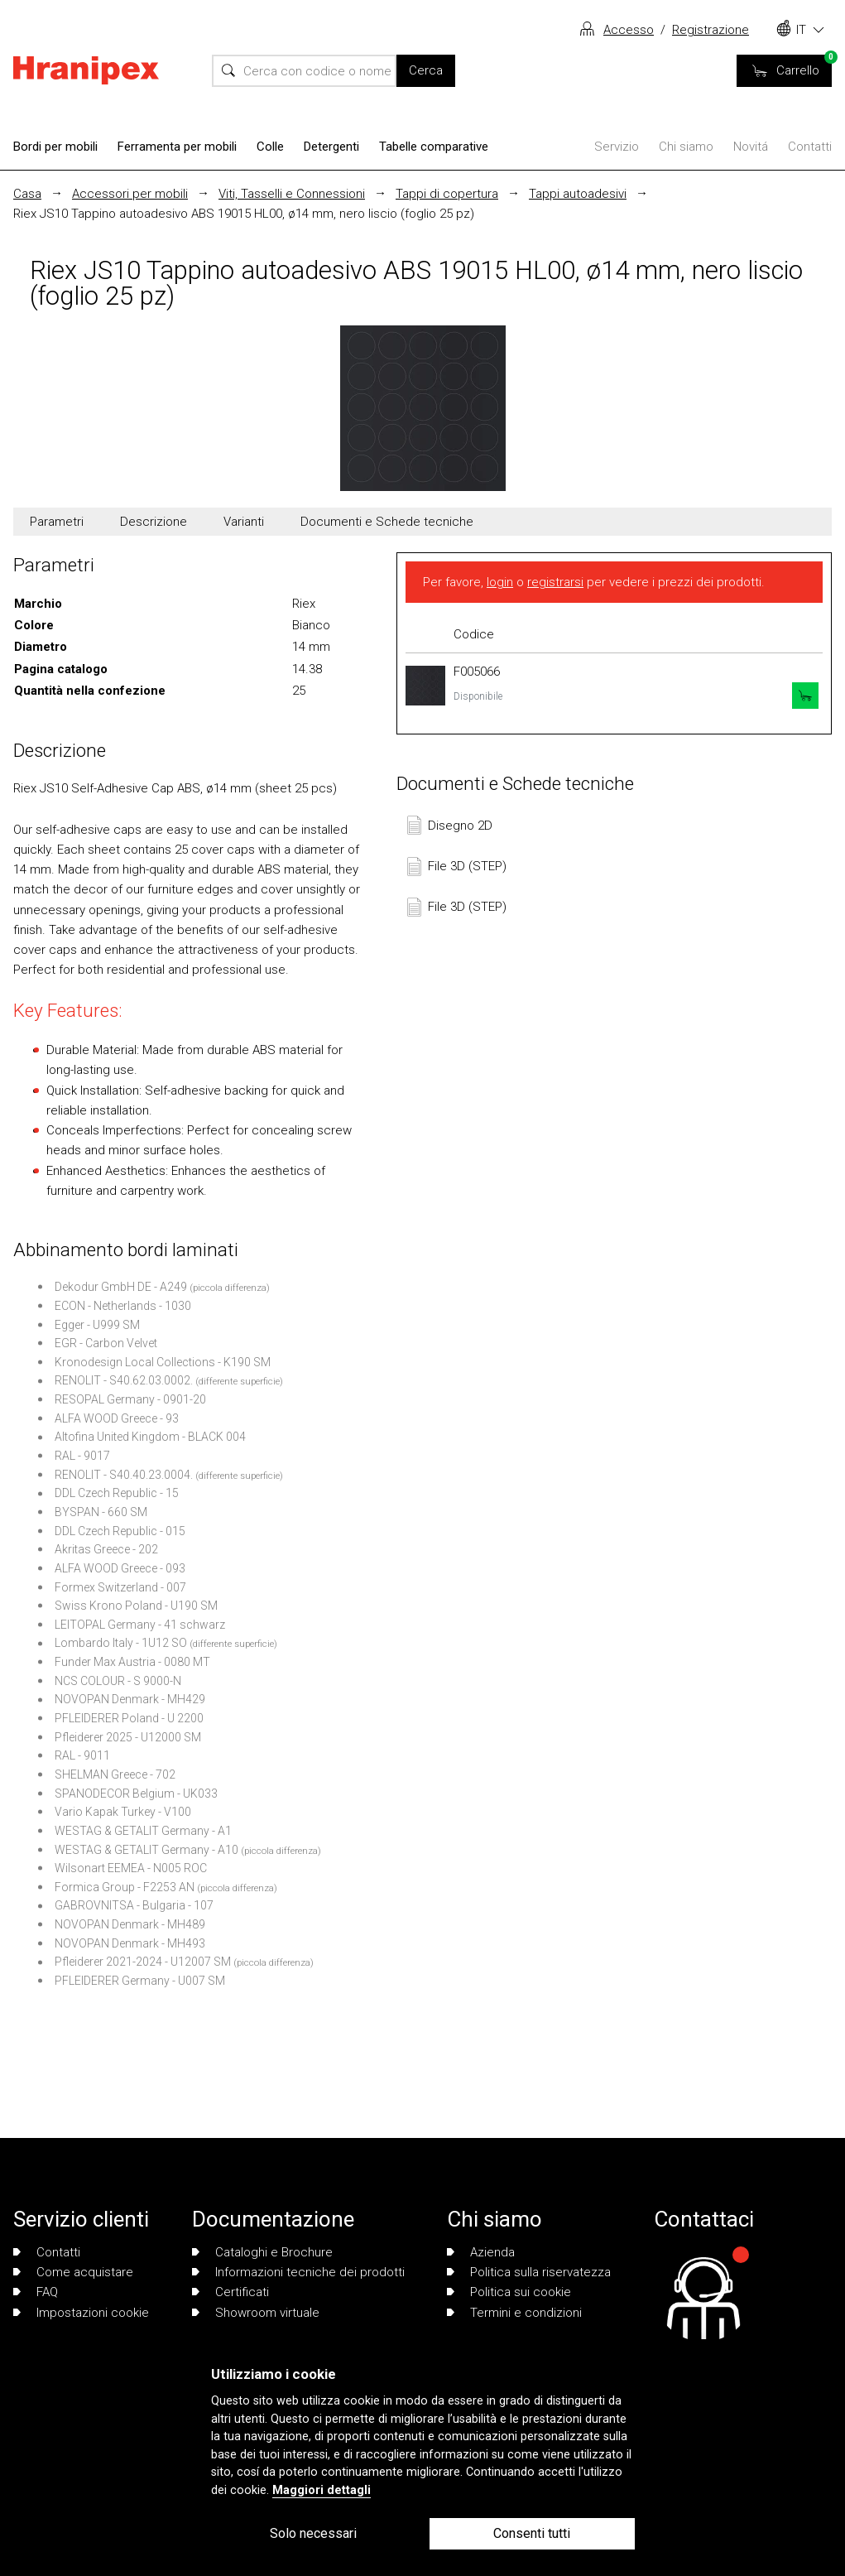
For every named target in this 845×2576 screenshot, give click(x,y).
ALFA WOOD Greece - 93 (117, 1418)
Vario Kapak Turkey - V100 (123, 1811)
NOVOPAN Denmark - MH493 (130, 1943)
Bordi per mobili (55, 146)
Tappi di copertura (447, 193)
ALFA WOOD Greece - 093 (120, 1568)
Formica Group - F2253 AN (124, 1887)
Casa (27, 193)
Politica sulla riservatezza (529, 2272)
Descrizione (153, 521)
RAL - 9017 (82, 1455)
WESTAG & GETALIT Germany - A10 (146, 1849)
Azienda (481, 2252)
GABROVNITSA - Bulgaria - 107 (134, 1905)
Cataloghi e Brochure (262, 2252)
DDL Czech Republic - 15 (117, 1493)
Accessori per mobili (130, 193)
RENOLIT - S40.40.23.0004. (124, 1474)
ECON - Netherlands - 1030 (123, 1305)
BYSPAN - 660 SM (101, 1512)
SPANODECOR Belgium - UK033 (136, 1793)
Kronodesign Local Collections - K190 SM (163, 1362)
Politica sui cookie (509, 2292)
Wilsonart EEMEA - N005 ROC (131, 1868)
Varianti (243, 521)
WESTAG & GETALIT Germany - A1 (143, 1830)
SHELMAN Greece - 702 (115, 1774)
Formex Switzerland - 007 (120, 1587)
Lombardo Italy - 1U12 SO (121, 1642)
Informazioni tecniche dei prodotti (298, 2272)
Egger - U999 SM (97, 1324)
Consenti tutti (531, 2533)
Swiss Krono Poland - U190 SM (136, 1605)
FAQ (35, 2292)
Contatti (810, 146)
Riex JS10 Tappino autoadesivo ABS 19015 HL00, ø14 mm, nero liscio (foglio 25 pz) (243, 213)
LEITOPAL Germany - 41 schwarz (140, 1624)
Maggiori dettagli (321, 2490)
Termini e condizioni (514, 2312)
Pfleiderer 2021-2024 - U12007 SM (143, 1961)
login (500, 582)
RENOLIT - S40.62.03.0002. (124, 1380)
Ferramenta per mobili (177, 146)
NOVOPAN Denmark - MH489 (130, 1924)
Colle (270, 146)
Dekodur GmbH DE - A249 (121, 1286)
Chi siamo (686, 146)
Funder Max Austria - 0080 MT (132, 1661)
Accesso (628, 29)
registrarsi (555, 582)
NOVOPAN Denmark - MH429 (130, 1699)
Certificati (230, 2292)
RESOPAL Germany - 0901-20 (130, 1399)
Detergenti (331, 146)
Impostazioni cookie (81, 2312)
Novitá (750, 146)
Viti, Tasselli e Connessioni (291, 193)
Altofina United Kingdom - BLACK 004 (150, 1436)
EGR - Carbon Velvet (106, 1343)
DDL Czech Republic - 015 (120, 1531)
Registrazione (710, 29)
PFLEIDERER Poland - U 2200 (129, 1718)
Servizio (616, 146)
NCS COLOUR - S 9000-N (118, 1681)
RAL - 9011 (82, 1755)
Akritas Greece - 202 (106, 1549)
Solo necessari (313, 2533)
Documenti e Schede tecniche (386, 521)
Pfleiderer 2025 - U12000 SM (128, 1737)
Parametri (57, 521)
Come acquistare (73, 2272)
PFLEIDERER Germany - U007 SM (140, 1980)
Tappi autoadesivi (578, 193)
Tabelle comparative (433, 146)
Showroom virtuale (255, 2312)
